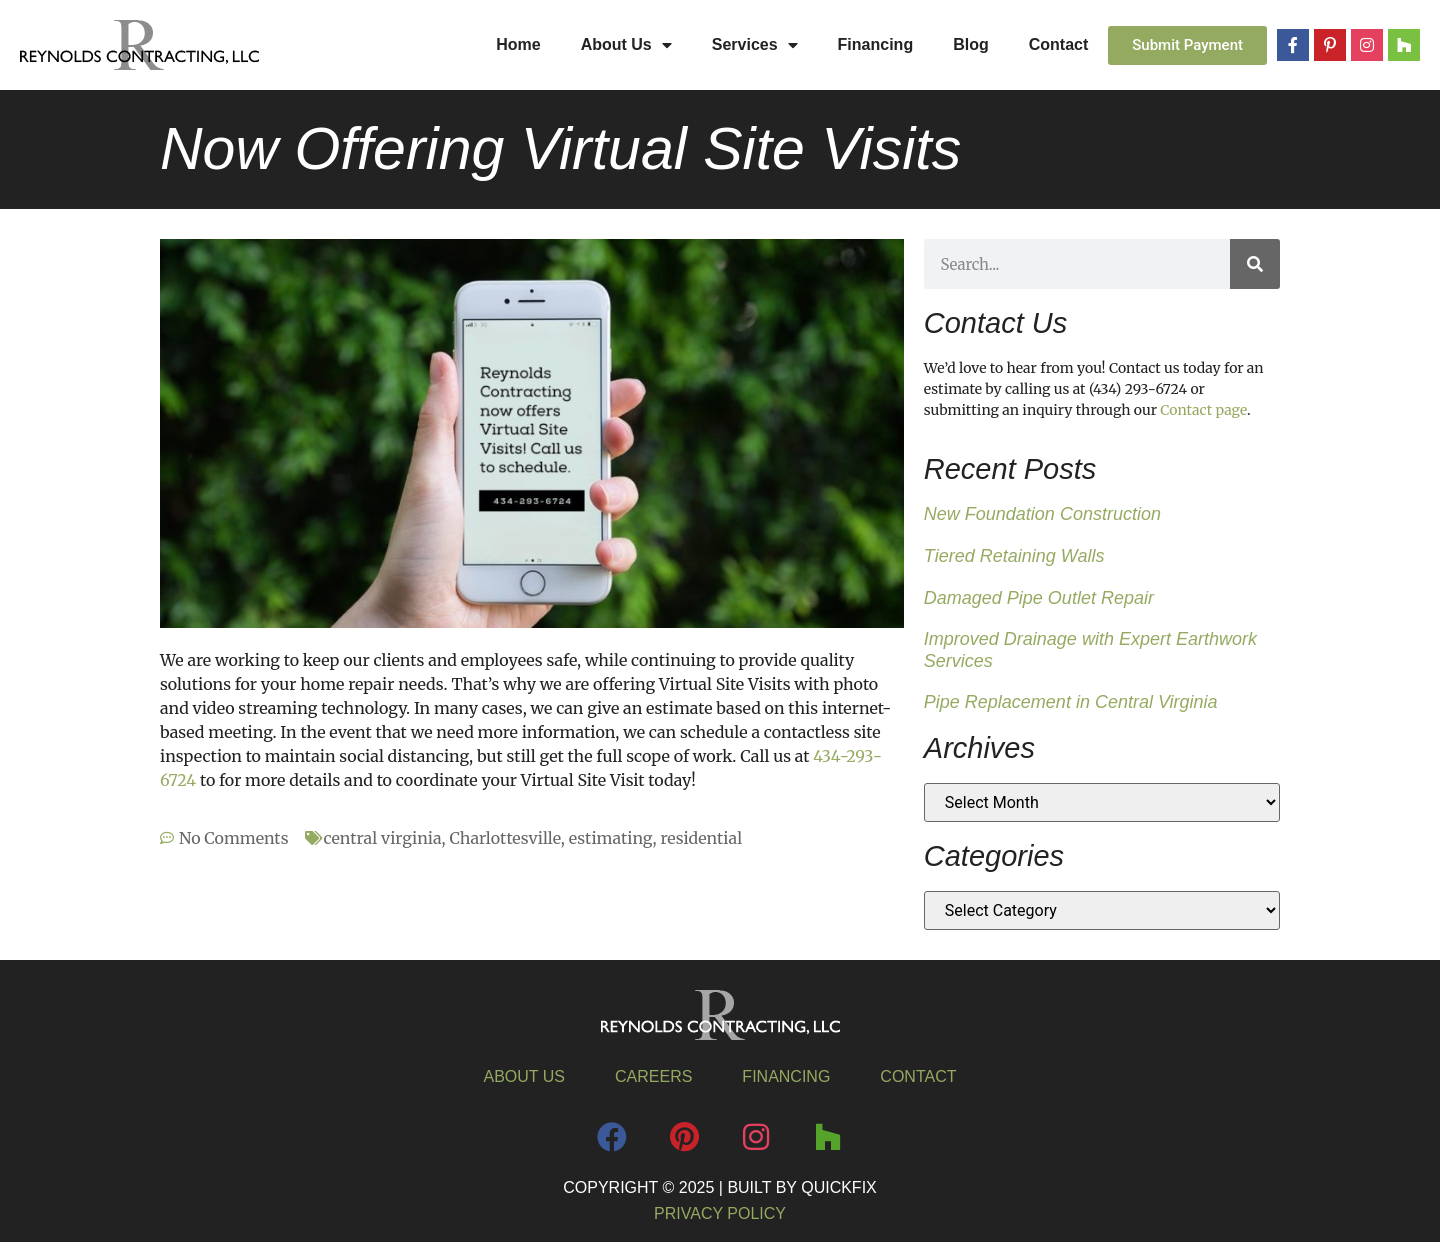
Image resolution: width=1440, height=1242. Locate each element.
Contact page (1203, 410)
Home (518, 44)
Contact (1059, 44)
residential (701, 838)
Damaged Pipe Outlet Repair (1039, 598)
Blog (971, 44)
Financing (876, 44)
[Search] (1255, 264)
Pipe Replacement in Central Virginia (1071, 702)
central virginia (383, 838)
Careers (653, 1076)
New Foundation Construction (1042, 514)
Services (755, 45)
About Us (626, 45)
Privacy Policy (720, 1213)
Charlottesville (504, 838)
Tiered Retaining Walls (1014, 556)
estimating (611, 838)
